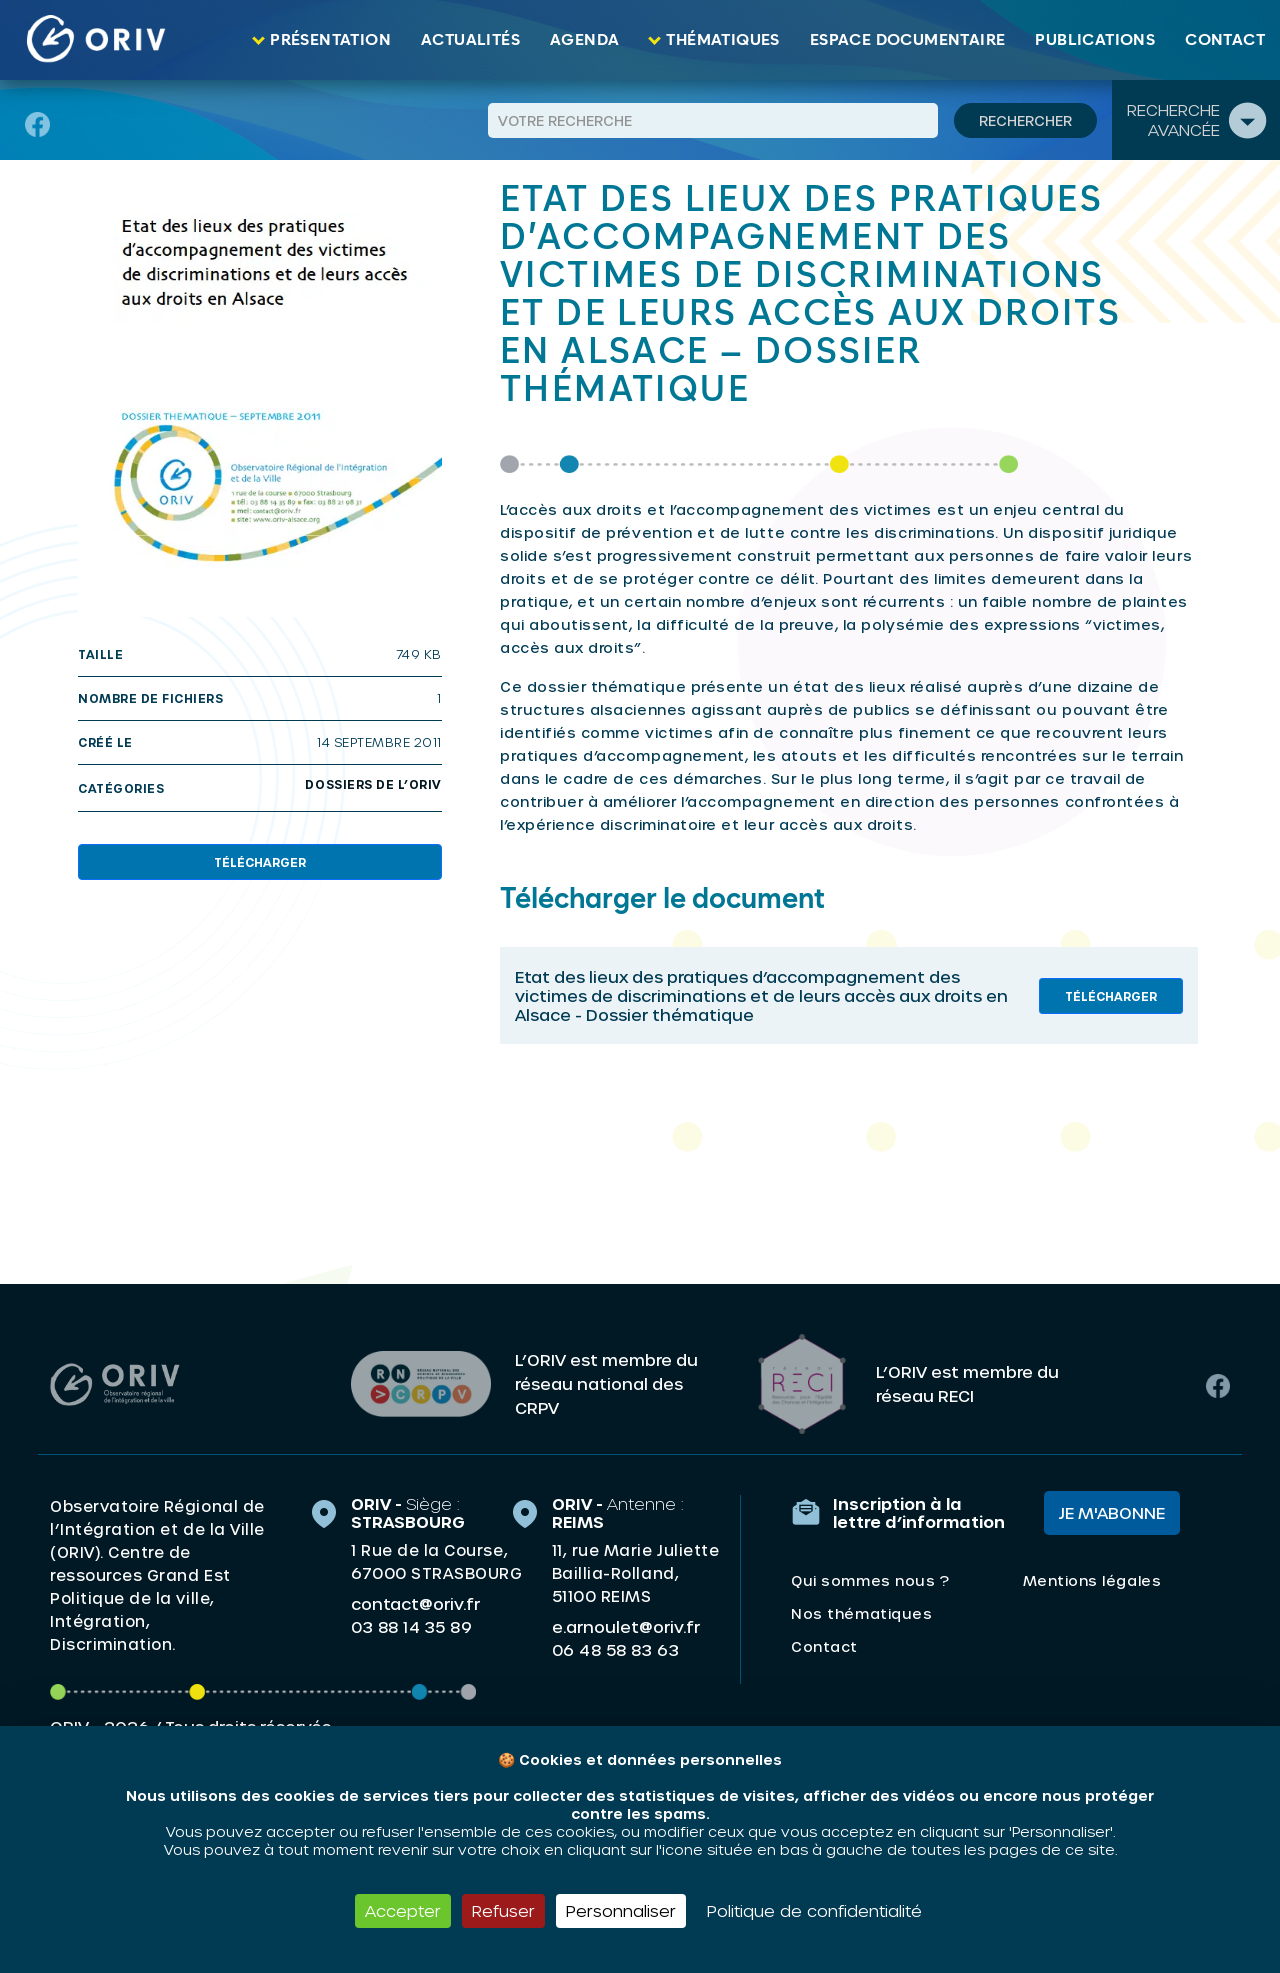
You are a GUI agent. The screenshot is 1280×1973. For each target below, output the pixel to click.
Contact (1225, 40)
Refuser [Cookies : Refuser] (503, 1910)
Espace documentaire (908, 40)
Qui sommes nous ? (870, 1580)
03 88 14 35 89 (411, 1627)
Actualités (470, 40)
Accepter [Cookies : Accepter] (403, 1910)
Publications (1095, 40)
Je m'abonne (1112, 1512)
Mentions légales (1092, 1580)
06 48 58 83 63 (615, 1650)
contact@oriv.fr (415, 1603)
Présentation (330, 40)
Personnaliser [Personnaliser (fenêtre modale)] (621, 1910)
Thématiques (722, 40)
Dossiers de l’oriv (373, 784)
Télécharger (260, 862)
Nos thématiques (861, 1613)
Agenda (584, 40)
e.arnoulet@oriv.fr (626, 1626)
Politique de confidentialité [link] (814, 1910)
